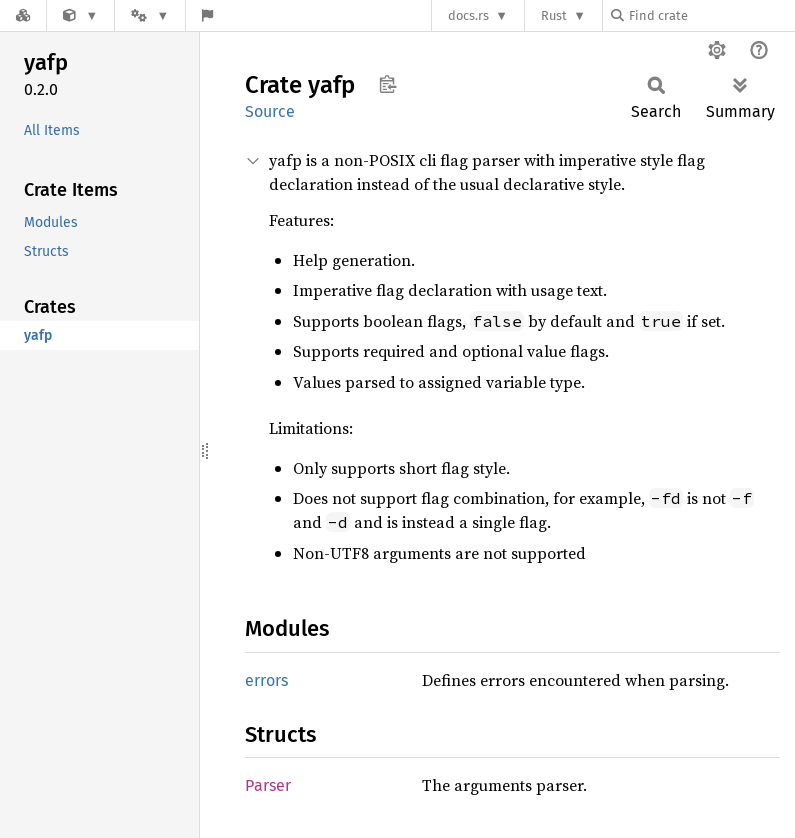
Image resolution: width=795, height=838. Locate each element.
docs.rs (468, 15)
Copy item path (387, 84)
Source (270, 111)
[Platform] (150, 15)
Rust (554, 15)
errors (266, 680)
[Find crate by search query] (711, 15)
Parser (268, 785)
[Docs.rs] (23, 15)
